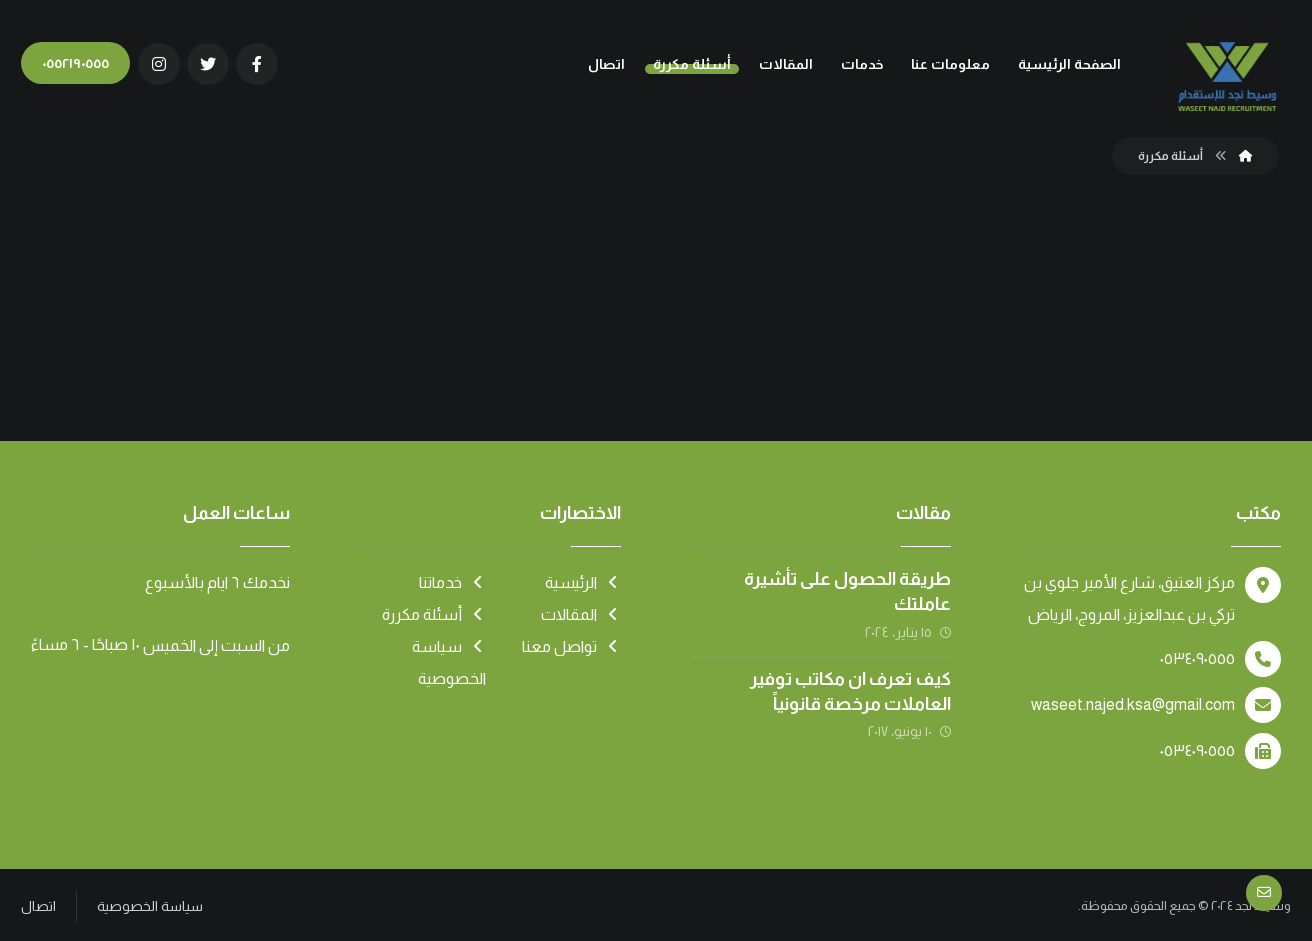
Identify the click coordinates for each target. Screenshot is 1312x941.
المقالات (581, 614)
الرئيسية (583, 582)
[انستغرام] (159, 64)
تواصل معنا (571, 646)
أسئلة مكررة (434, 614)
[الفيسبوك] (257, 64)
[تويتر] (208, 64)
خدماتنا (452, 582)
